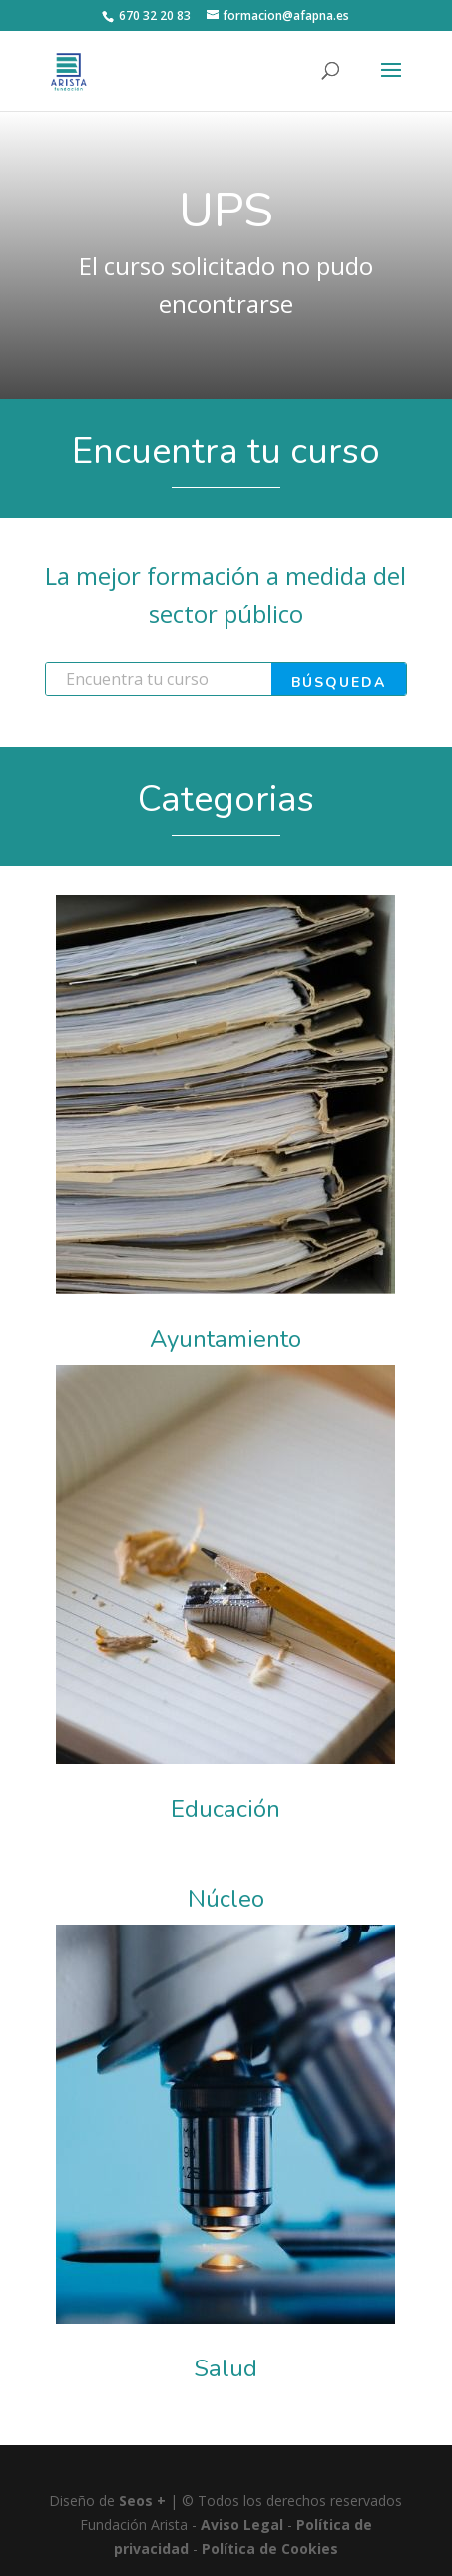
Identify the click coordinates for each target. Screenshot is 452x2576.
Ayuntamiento (225, 1339)
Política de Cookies (270, 2548)
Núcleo (226, 1899)
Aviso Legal (242, 2524)
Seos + (142, 2500)
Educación (225, 1809)
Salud (225, 2368)
